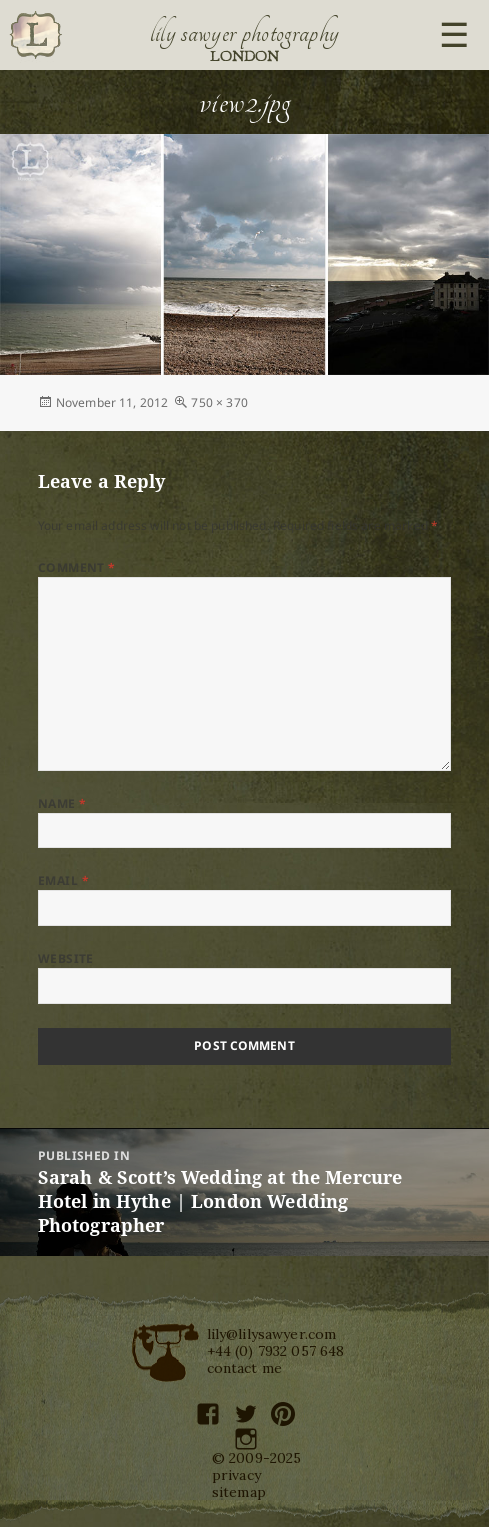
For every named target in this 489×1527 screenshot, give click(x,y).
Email (63, 880)
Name (62, 803)
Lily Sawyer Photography (245, 33)
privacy (236, 1475)
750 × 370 (219, 402)
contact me (245, 1368)
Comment (77, 567)
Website (66, 958)
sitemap (239, 1492)
